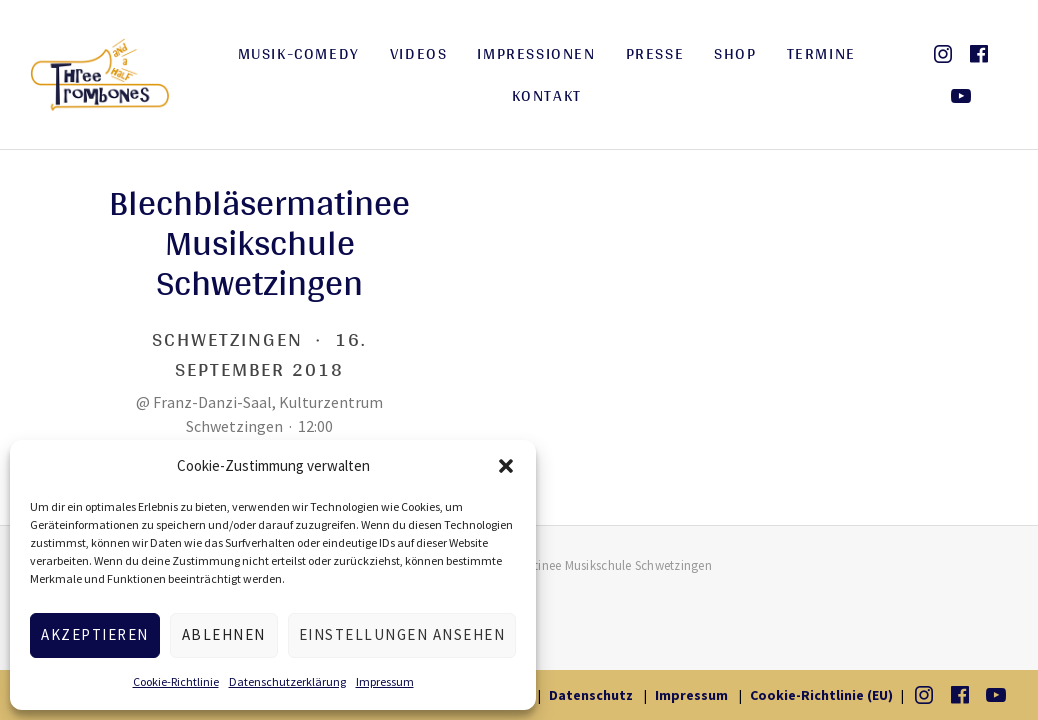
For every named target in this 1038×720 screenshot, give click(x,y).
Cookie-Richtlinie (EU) (821, 695)
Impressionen (536, 53)
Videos (419, 53)
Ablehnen (224, 634)
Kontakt (547, 95)
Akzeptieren (95, 634)
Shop (735, 53)
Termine (821, 53)
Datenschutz (591, 695)
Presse (655, 53)
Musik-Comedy (299, 53)
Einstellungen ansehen (402, 634)
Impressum (385, 681)
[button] (506, 466)
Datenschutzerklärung (287, 681)
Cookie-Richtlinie (176, 681)
